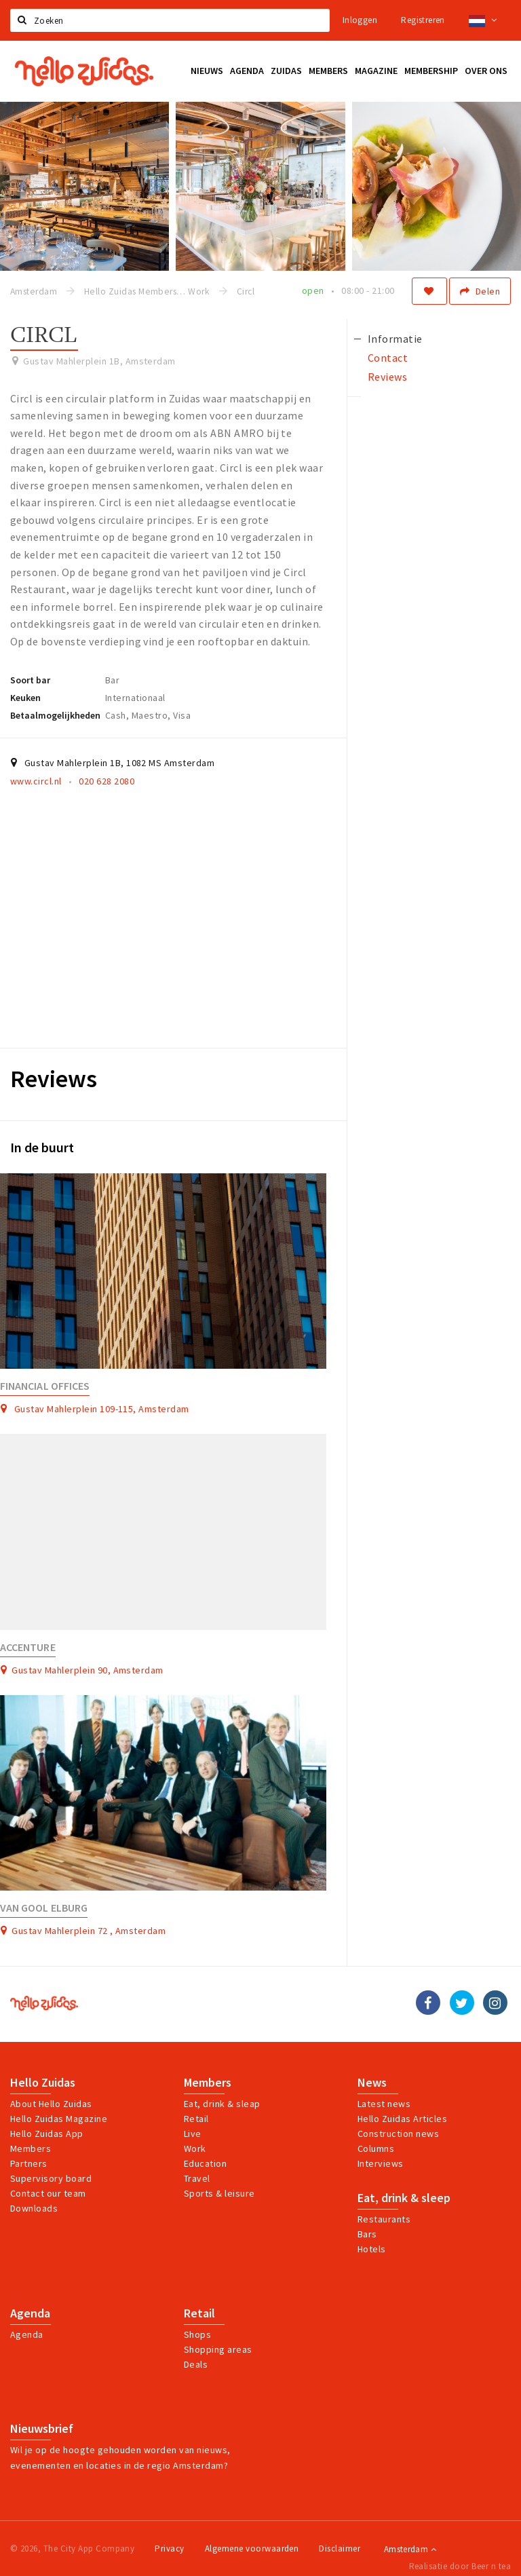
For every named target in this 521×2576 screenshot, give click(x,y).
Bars (367, 2234)
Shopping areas (218, 2349)
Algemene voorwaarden (252, 2548)
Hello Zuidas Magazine (58, 2119)
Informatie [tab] (395, 338)
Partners (28, 2163)
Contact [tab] (388, 357)
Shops (197, 2334)
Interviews (381, 2163)
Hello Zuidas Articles (402, 2119)
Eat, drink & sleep (404, 2198)
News (372, 2082)
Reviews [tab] (387, 376)
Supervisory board (51, 2178)
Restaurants (384, 2219)
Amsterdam (410, 2549)
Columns (376, 2148)
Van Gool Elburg (44, 1907)
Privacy (169, 2548)
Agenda (30, 2313)
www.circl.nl (36, 781)
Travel (197, 2178)
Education (205, 2163)
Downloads (34, 2208)
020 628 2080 (106, 781)
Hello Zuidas (42, 2082)
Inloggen (360, 20)
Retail (196, 2119)
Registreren (422, 20)
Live (192, 2133)
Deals (196, 2364)
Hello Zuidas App (46, 2133)
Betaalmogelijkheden (55, 715)
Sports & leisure (219, 2193)
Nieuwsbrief (41, 2429)
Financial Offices (45, 1386)
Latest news (384, 2104)
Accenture (28, 1647)
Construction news (398, 2133)
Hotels (372, 2249)
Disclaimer (339, 2548)
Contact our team (48, 2193)
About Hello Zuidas (51, 2104)
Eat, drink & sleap (222, 2104)
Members (30, 2148)
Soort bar (30, 680)
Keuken (25, 698)
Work (195, 2148)
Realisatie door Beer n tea (460, 2566)
